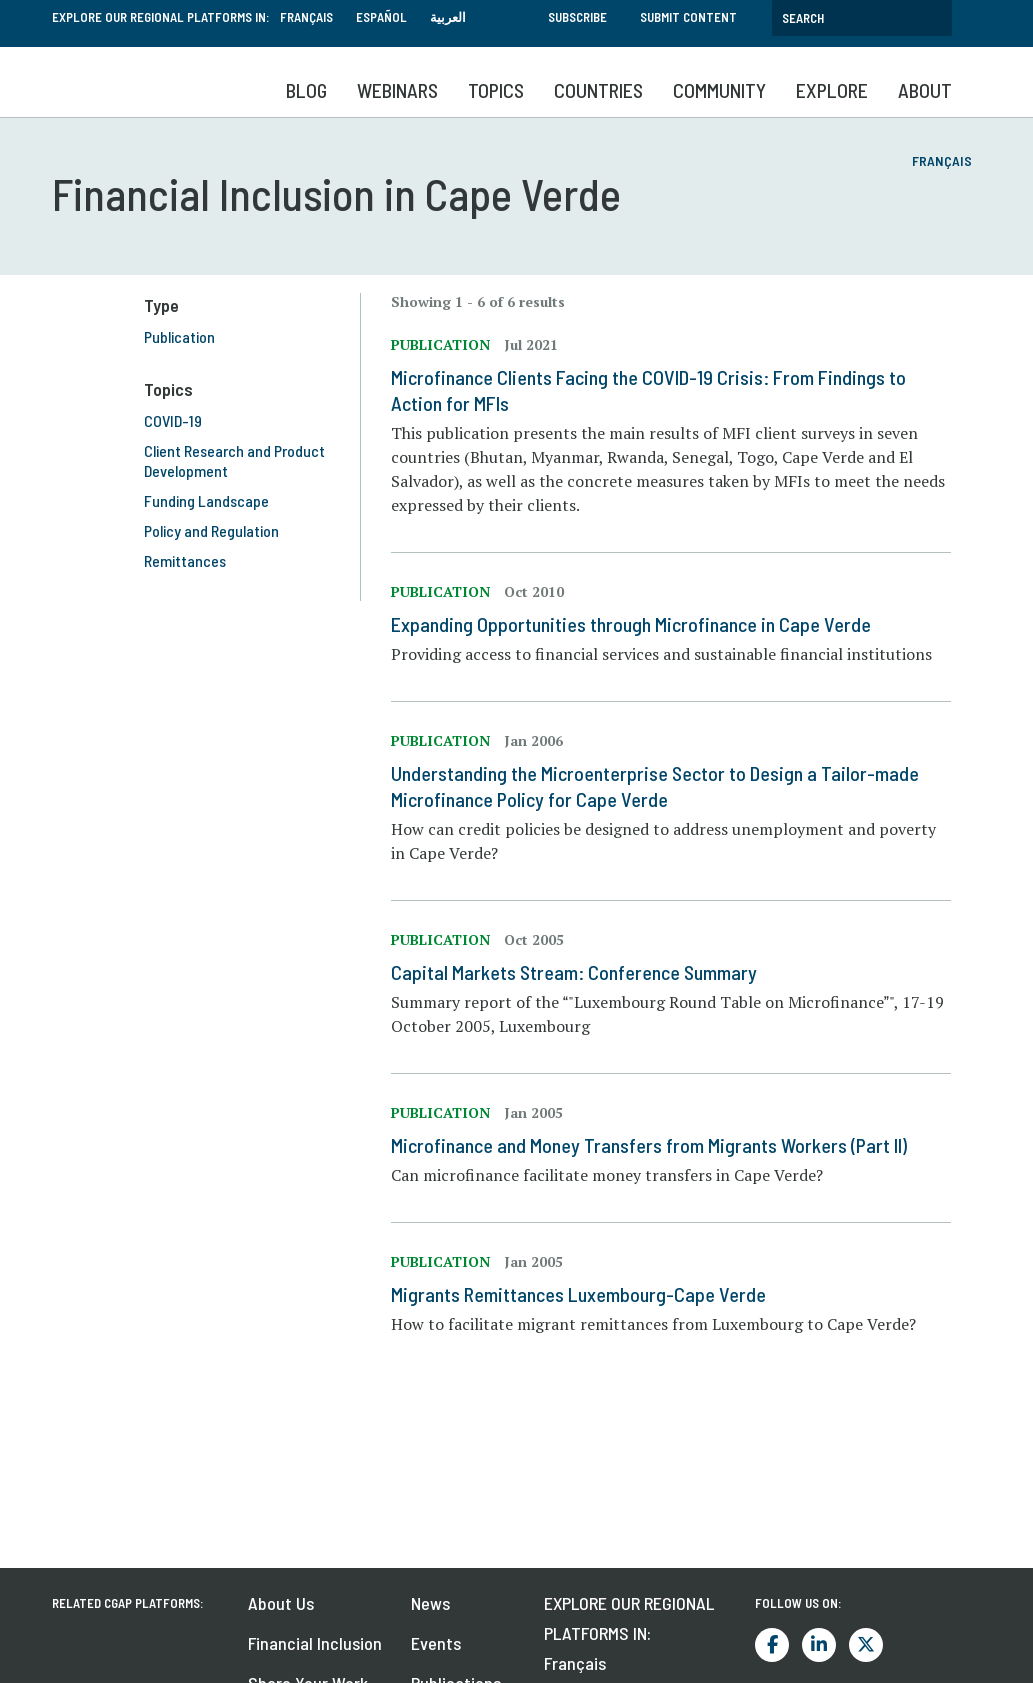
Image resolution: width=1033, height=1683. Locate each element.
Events (436, 1643)
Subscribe (577, 17)
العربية (448, 17)
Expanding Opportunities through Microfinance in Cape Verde (631, 624)
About (925, 90)
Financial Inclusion (315, 1643)
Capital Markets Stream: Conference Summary (574, 972)
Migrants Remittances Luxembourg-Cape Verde (578, 1294)
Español (381, 17)
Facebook (772, 1645)
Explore (832, 90)
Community (719, 90)
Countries (598, 90)
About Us (281, 1603)
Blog (306, 90)
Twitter (866, 1645)
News (430, 1603)
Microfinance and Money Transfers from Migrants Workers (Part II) (649, 1145)
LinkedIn (819, 1645)
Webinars (397, 90)
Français (306, 17)
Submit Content (688, 17)
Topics (496, 90)
